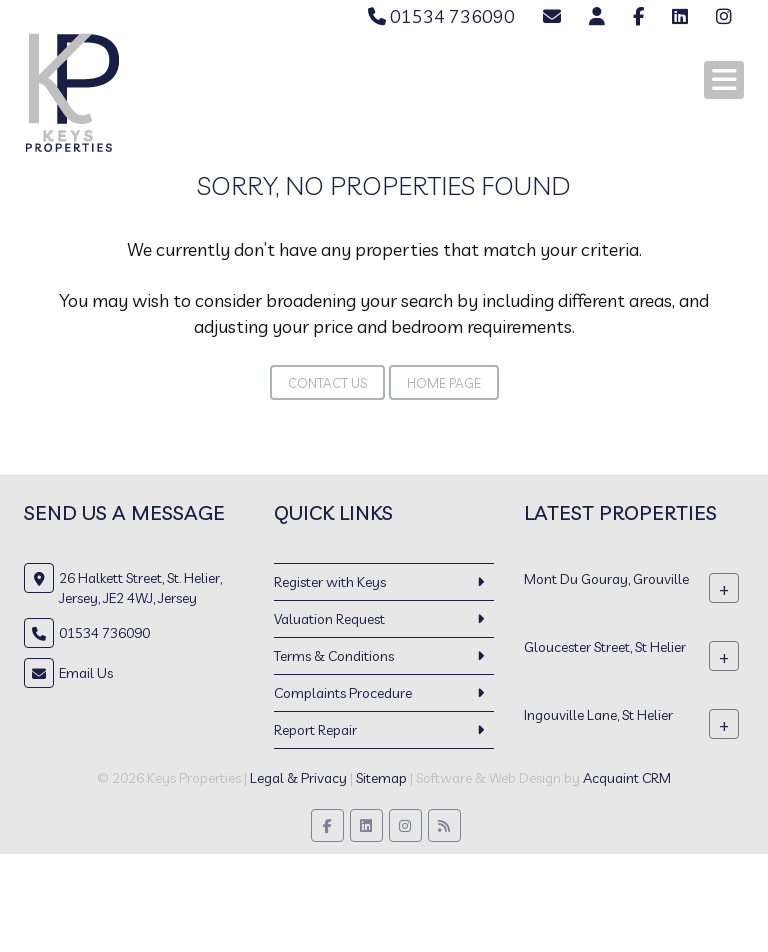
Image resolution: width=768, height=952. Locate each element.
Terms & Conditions (334, 656)
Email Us (86, 673)
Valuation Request (329, 619)
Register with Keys (330, 582)
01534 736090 (441, 16)
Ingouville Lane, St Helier (598, 715)
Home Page (444, 383)
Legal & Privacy (298, 778)
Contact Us (327, 383)
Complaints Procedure (343, 693)
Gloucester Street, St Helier (605, 647)
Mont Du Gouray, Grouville (606, 579)
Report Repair (315, 730)
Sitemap (381, 778)
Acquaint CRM (627, 778)
